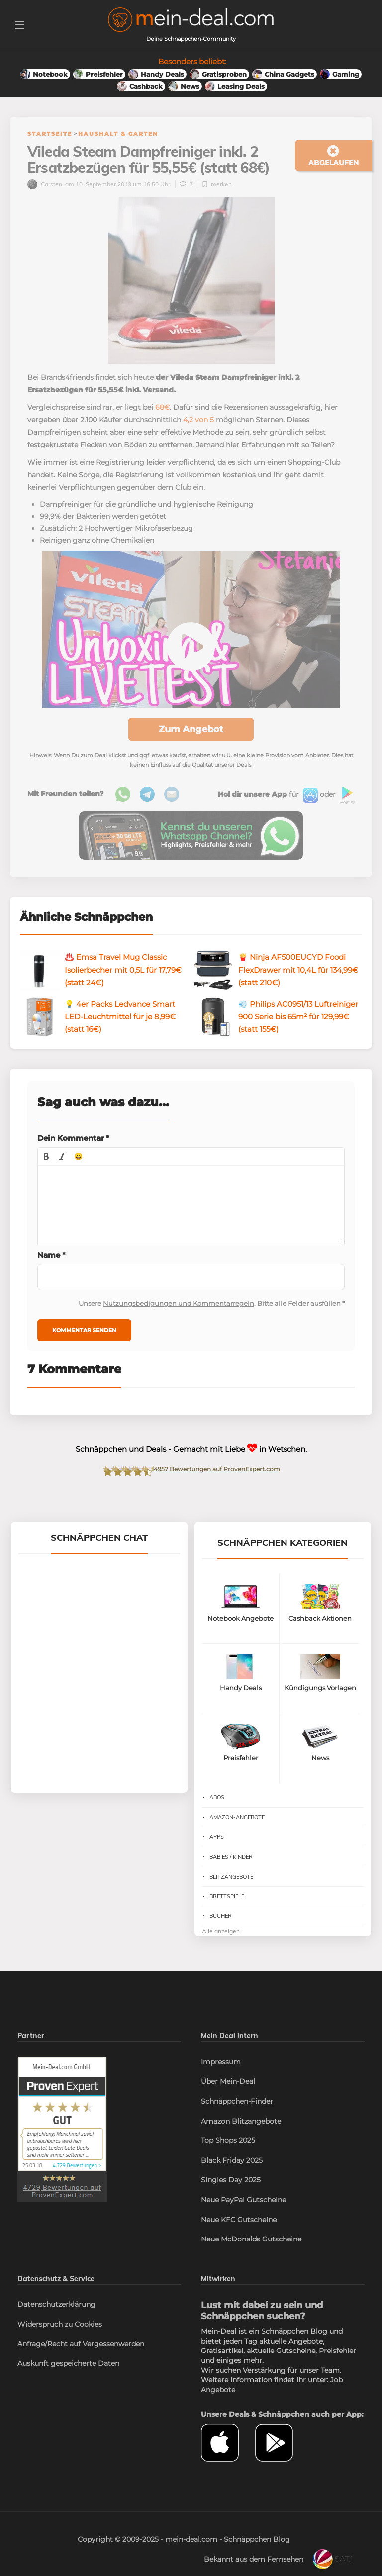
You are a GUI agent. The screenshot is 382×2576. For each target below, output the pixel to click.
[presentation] (46, 1174)
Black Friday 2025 (232, 2177)
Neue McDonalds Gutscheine (251, 2256)
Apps (216, 1854)
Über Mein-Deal (228, 2098)
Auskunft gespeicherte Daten (68, 2380)
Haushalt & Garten (118, 133)
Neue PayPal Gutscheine (243, 2217)
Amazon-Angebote (237, 1834)
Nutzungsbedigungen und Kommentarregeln (178, 1321)
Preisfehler (337, 2368)
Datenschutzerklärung (56, 2321)
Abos (216, 1814)
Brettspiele (226, 1913)
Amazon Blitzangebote (241, 2138)
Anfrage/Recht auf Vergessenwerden (80, 2361)
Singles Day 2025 (231, 2197)
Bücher (220, 1933)
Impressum (221, 2079)
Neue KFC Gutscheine (239, 2237)
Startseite (49, 133)
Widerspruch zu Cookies (59, 2341)
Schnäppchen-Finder (237, 2118)
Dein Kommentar (73, 1156)
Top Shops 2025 (228, 2157)
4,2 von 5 (198, 437)
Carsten (44, 201)
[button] (46, 1173)
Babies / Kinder (231, 1874)
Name (51, 1272)
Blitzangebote (231, 1894)
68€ (162, 424)
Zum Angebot (191, 746)
